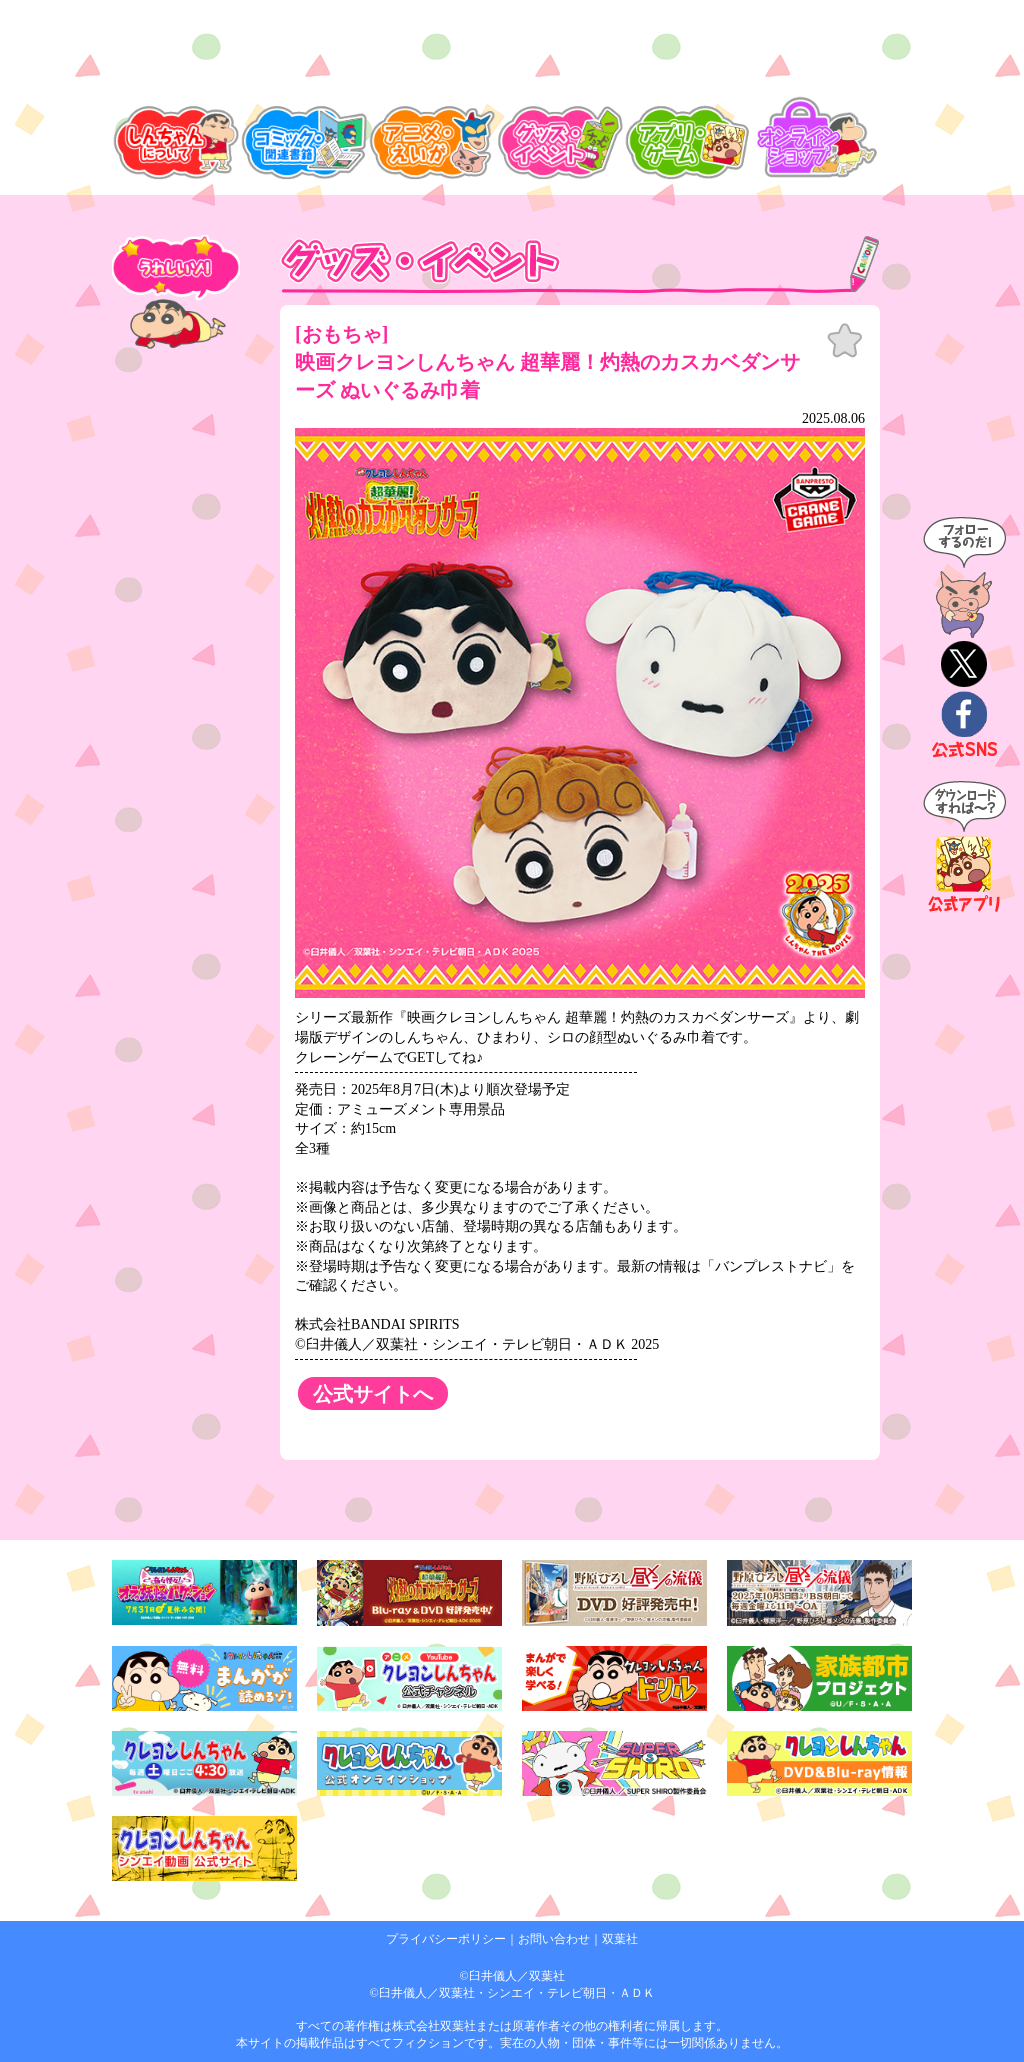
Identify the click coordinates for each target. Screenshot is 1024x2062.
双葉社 (620, 1939)
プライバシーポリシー (446, 1939)
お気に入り (845, 341)
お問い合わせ (554, 1939)
